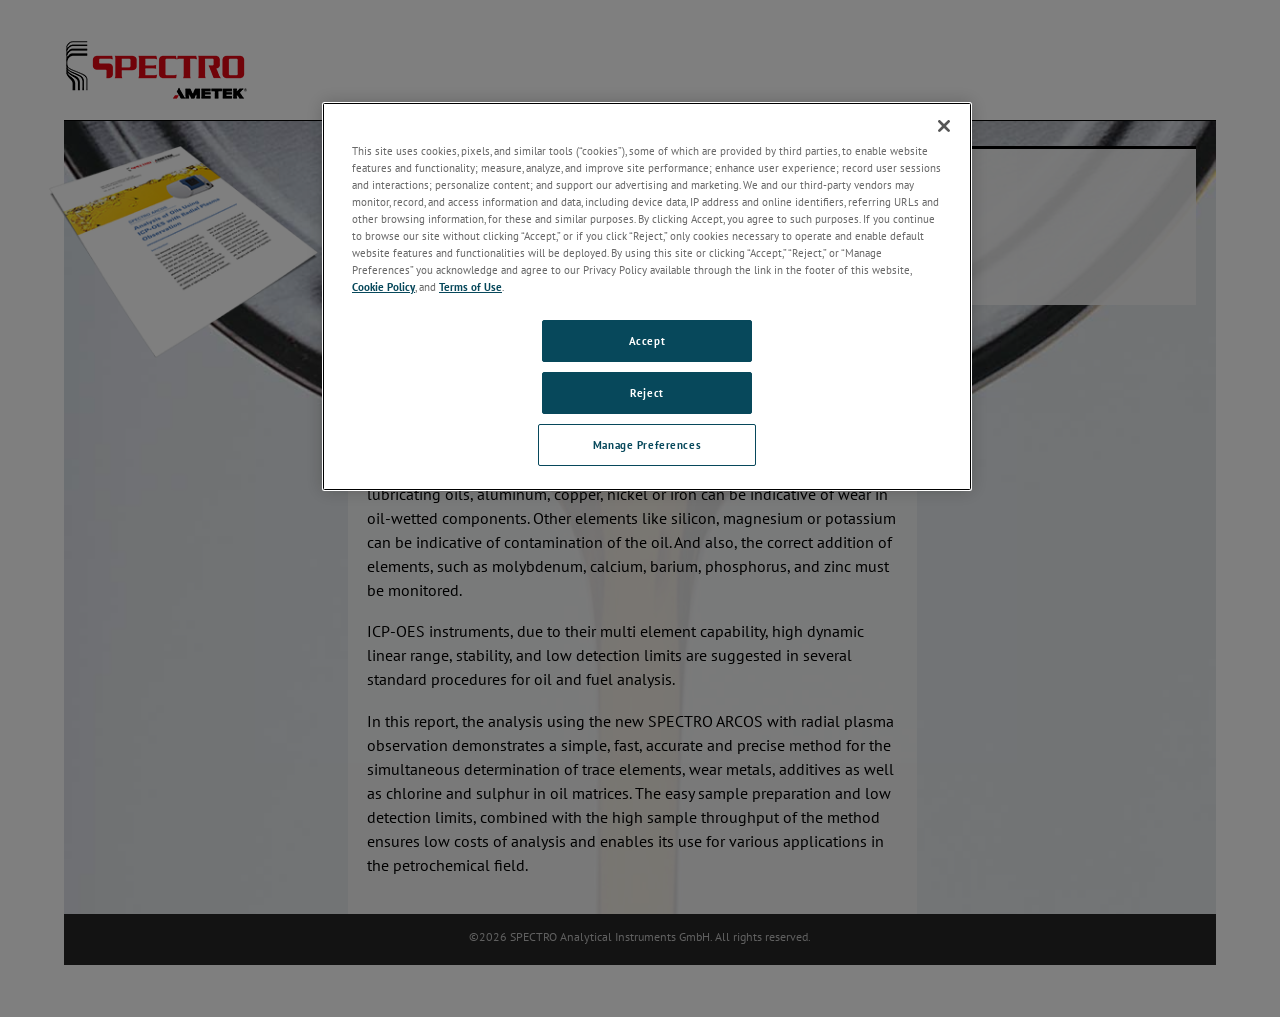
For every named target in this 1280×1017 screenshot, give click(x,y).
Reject (646, 392)
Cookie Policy (383, 286)
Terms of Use (470, 286)
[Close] (944, 126)
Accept (647, 340)
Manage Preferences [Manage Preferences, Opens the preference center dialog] (647, 444)
